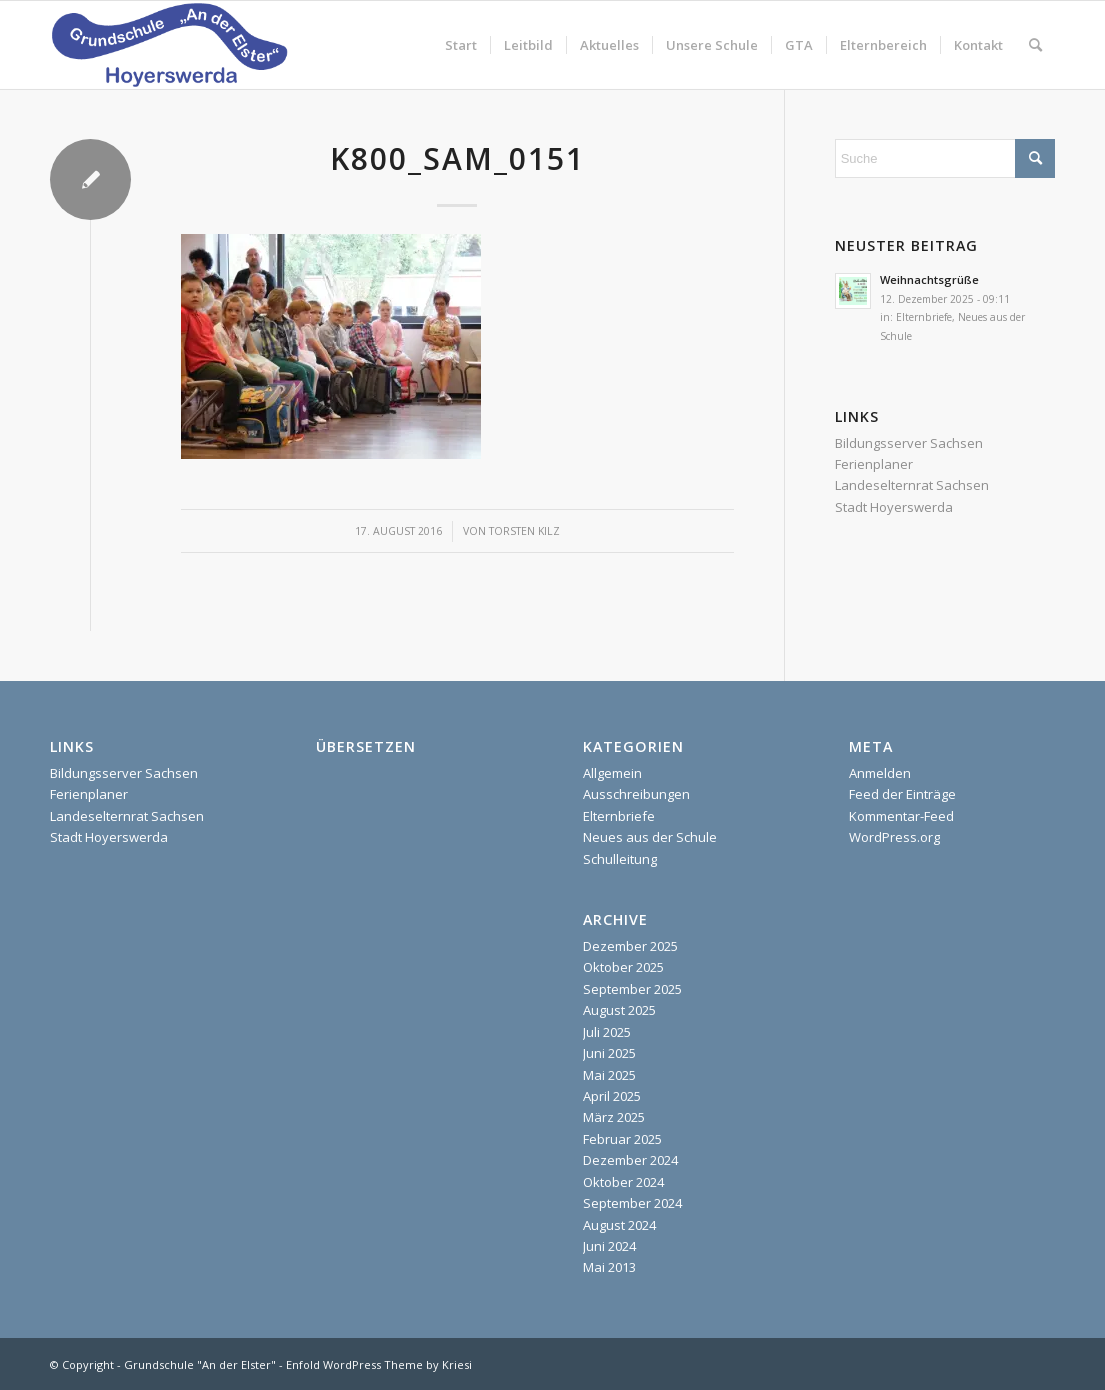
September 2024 (632, 1203)
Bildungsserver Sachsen (909, 443)
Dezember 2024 (630, 1160)
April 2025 (612, 1096)
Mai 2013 (609, 1267)
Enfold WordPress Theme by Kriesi (379, 1364)
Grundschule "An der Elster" (200, 1364)
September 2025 (632, 989)
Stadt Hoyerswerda (894, 507)
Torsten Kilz (524, 531)
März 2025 (614, 1117)
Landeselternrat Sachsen (912, 485)
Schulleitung (620, 859)
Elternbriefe (924, 317)
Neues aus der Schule (650, 837)
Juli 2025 (607, 1032)
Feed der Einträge (902, 794)
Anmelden (880, 773)
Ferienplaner (874, 464)
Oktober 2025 (623, 967)
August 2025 (619, 1010)
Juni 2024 (609, 1246)
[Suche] (1035, 45)
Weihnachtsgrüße (929, 279)
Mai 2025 (609, 1075)
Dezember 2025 (630, 946)
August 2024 (619, 1225)
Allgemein (612, 773)
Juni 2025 (609, 1053)
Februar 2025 (622, 1139)
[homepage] (169, 45)
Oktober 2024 (623, 1182)
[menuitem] (461, 45)
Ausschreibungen (636, 794)
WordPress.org (894, 837)
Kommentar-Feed (901, 816)
